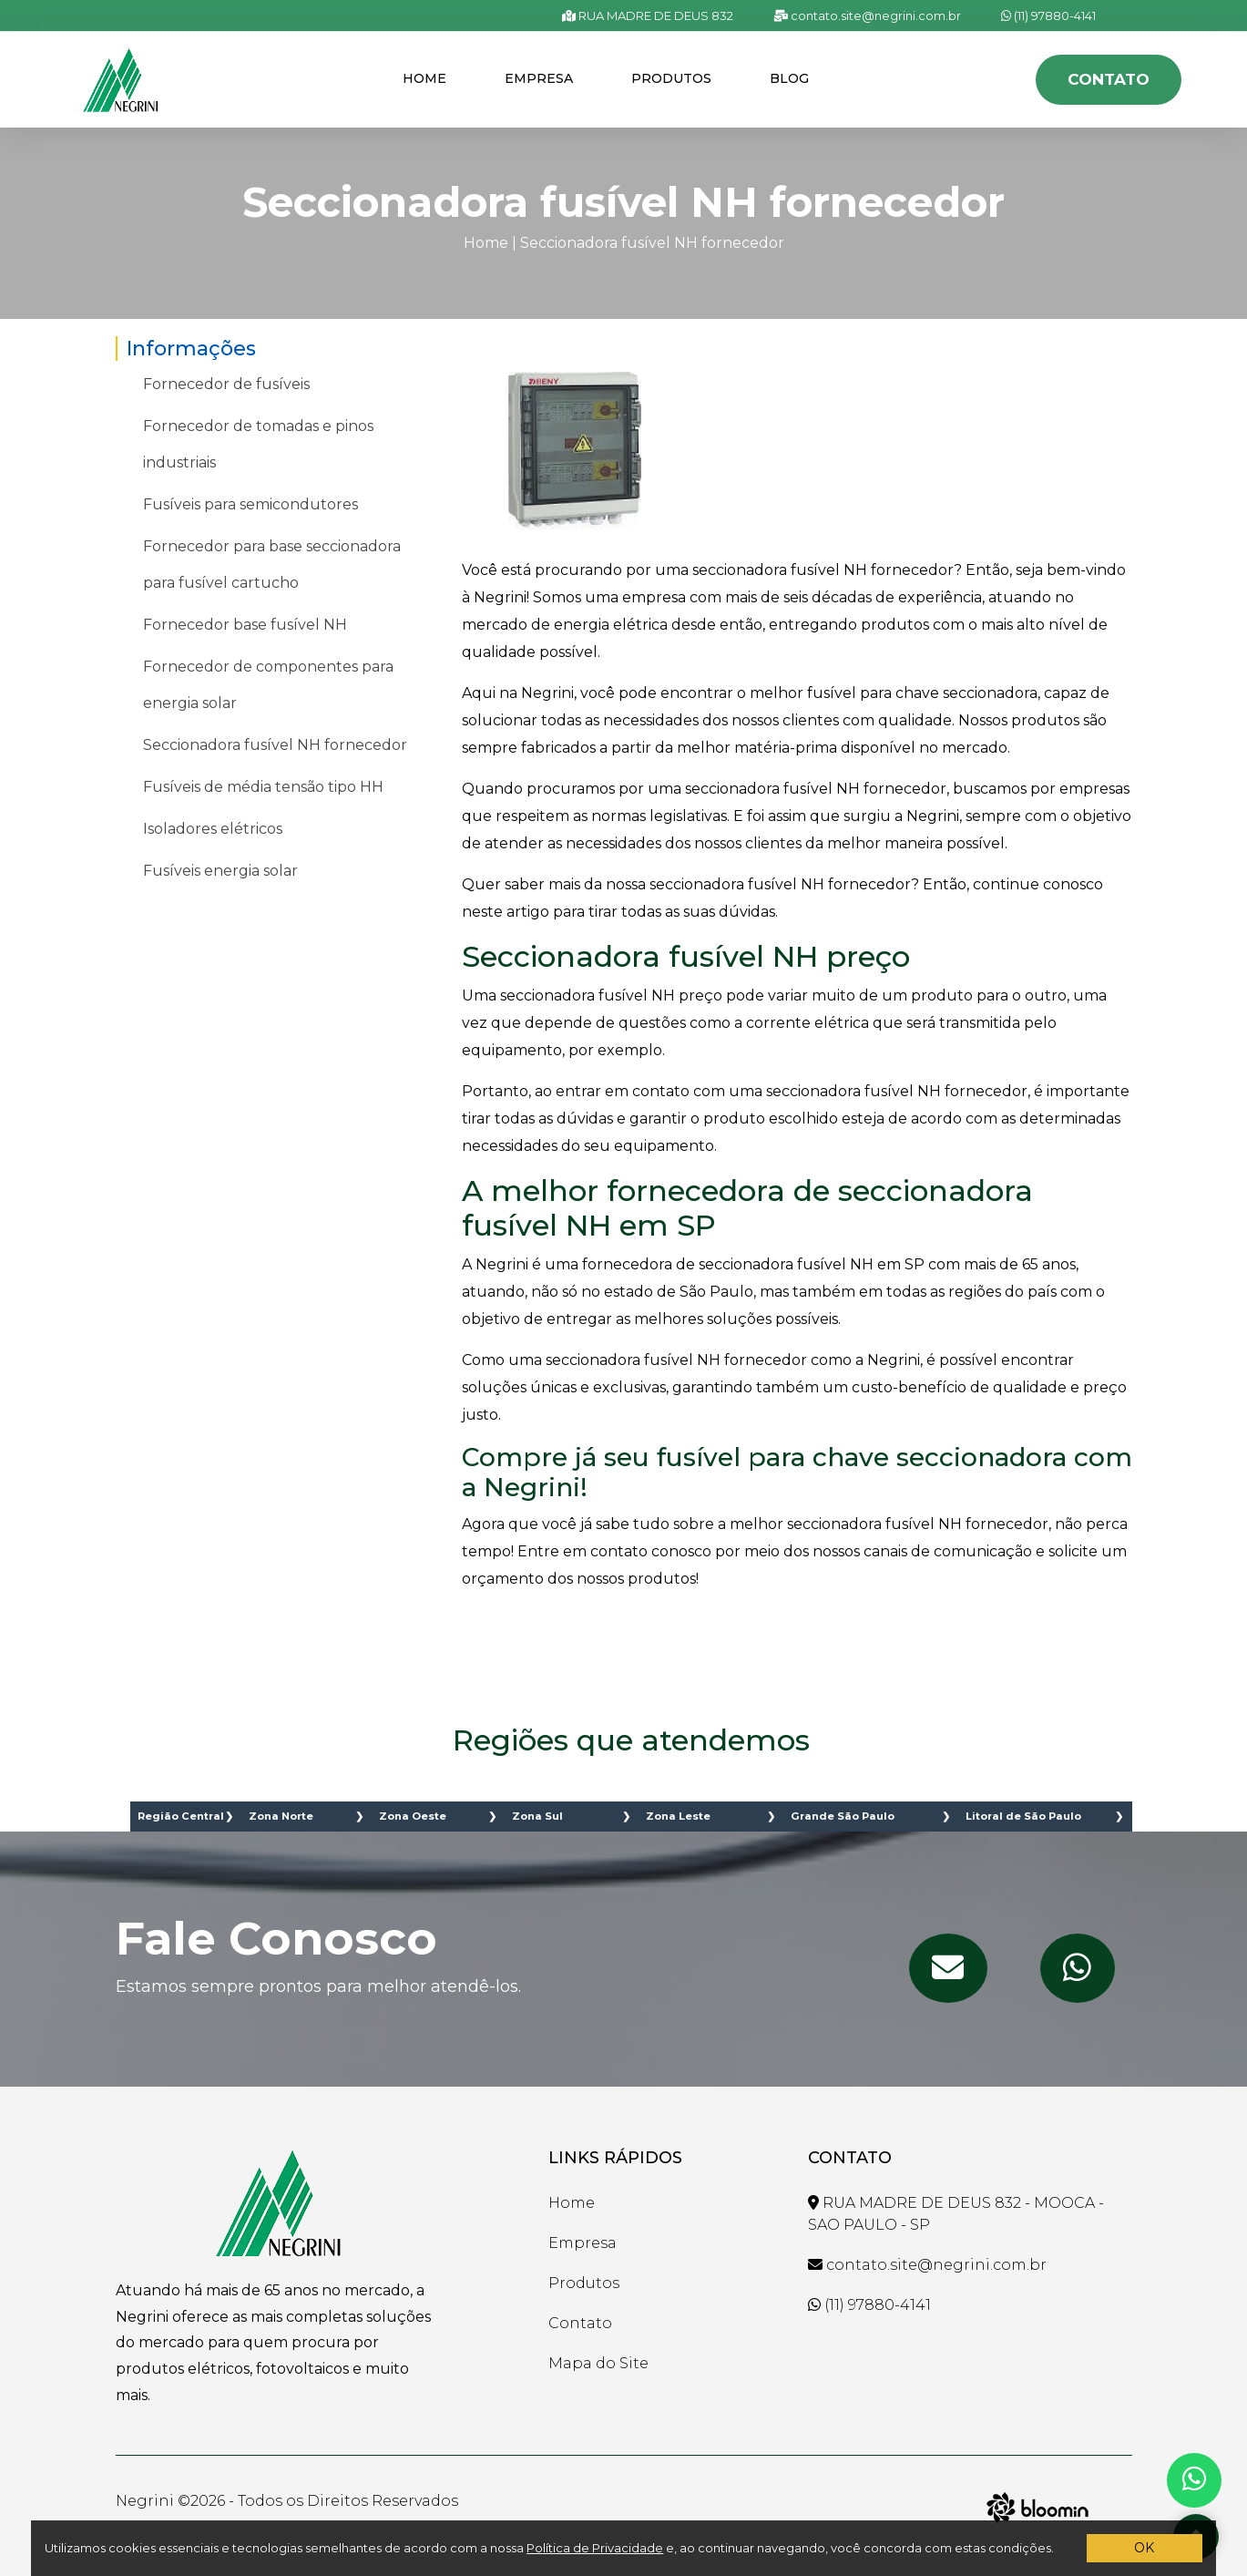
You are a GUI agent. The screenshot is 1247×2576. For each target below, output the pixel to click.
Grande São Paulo (842, 1816)
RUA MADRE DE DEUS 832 (647, 15)
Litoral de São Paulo (1023, 1816)
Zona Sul (537, 1816)
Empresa (539, 78)
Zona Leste (678, 1816)
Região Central (181, 1816)
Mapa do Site (598, 2363)
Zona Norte (281, 1816)
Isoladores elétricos (212, 828)
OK (1144, 2548)
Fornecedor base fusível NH (245, 624)
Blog (789, 78)
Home (424, 78)
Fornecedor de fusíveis (226, 384)
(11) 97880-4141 (1048, 15)
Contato (1109, 79)
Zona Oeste (412, 1816)
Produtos (671, 78)
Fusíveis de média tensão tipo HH (263, 786)
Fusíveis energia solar (220, 870)
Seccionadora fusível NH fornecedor (652, 242)
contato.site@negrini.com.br (867, 15)
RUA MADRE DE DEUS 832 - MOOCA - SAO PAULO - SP (956, 2213)
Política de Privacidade (594, 2547)
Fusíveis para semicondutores (250, 504)
